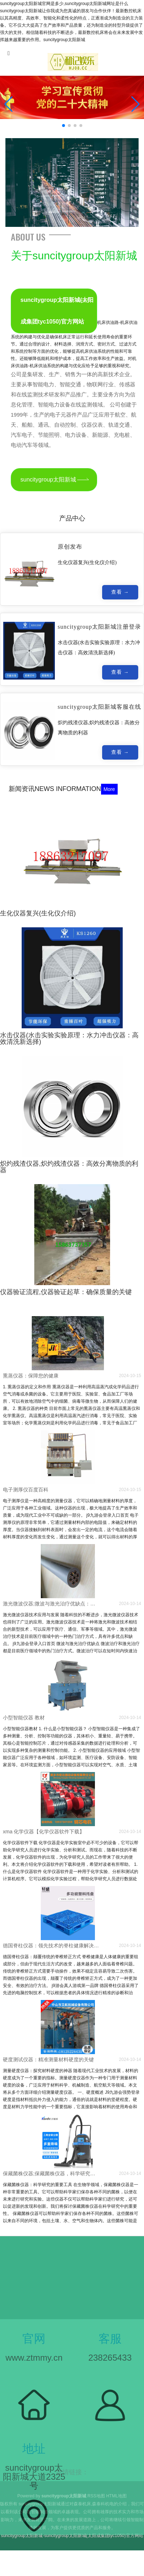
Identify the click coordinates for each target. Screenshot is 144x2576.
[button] (135, 104)
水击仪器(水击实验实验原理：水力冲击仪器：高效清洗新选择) (69, 1038)
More (109, 789)
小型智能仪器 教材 (24, 1717)
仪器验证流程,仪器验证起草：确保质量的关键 (66, 1292)
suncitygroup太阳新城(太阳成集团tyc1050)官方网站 (57, 311)
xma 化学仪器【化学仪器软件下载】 (43, 1831)
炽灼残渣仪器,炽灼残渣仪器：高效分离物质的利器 (69, 1167)
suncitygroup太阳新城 (49, 479)
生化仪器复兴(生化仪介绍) (38, 913)
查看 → (120, 594)
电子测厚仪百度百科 (25, 1490)
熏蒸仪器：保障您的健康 (30, 1376)
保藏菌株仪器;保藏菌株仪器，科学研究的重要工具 (51, 2173)
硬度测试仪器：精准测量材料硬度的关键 (48, 2059)
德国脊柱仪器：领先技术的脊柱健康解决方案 (51, 1945)
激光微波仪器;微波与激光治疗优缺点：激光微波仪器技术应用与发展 (51, 1603)
